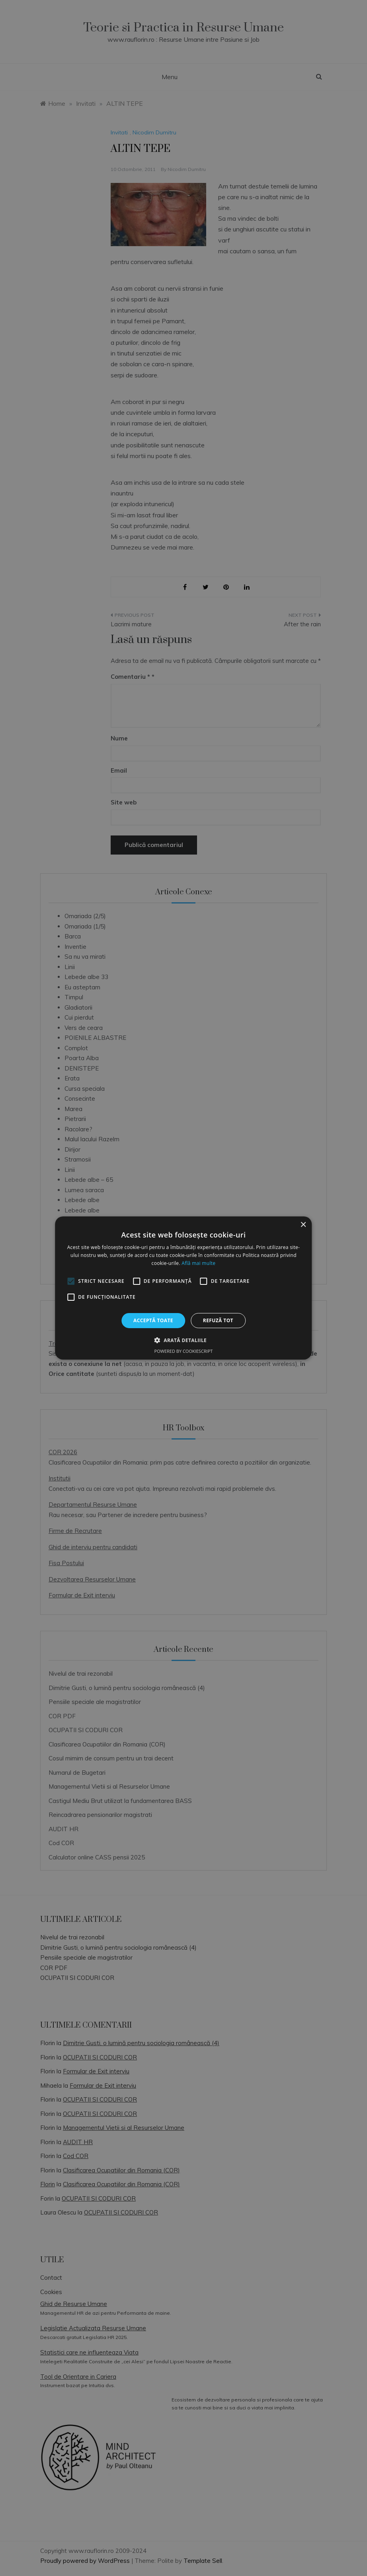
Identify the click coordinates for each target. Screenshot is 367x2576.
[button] (183, 1340)
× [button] (303, 1225)
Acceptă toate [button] (153, 1320)
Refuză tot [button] (218, 1320)
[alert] (183, 1288)
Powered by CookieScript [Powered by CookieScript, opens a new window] (183, 1351)
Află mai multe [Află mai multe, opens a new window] (198, 1263)
